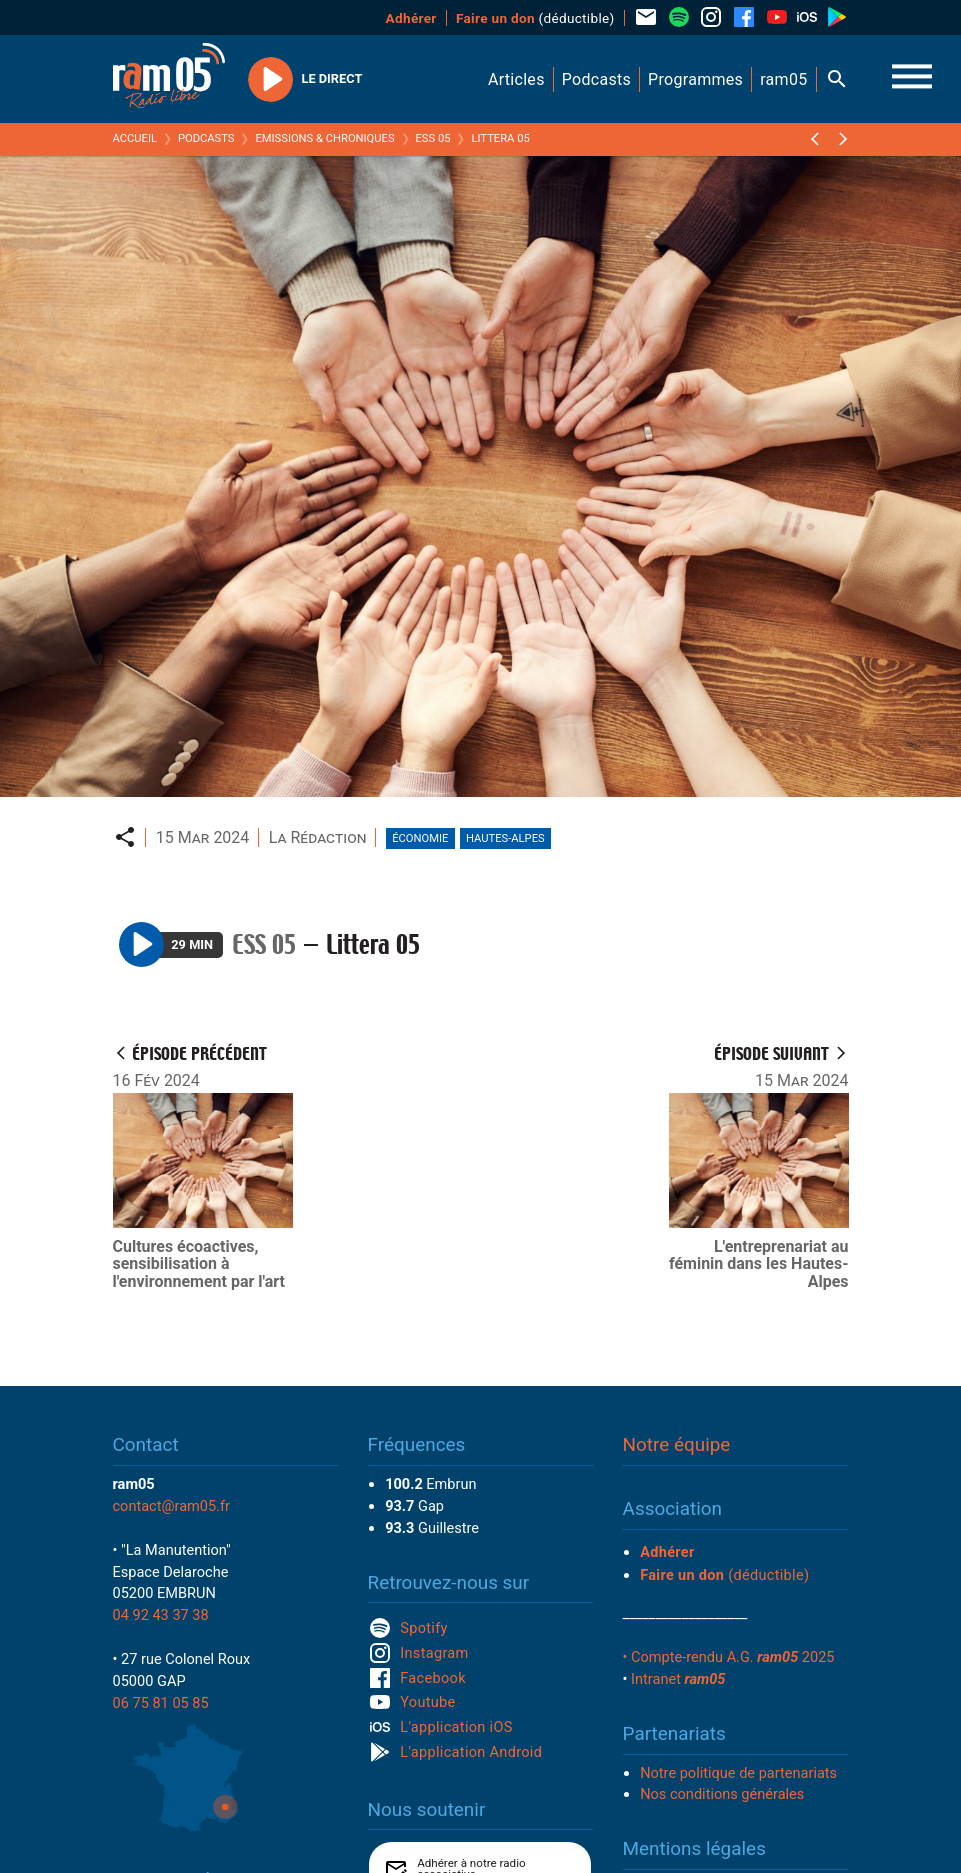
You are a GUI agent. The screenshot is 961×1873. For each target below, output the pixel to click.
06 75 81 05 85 (161, 1703)
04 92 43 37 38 (161, 1615)
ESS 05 (433, 138)
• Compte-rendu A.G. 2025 (729, 1657)
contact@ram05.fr (172, 1506)
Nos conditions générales (722, 1794)
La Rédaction (318, 837)
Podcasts (206, 138)
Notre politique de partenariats (738, 1773)
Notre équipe (677, 1444)
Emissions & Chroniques (324, 138)
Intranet (678, 1679)
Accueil (135, 138)
